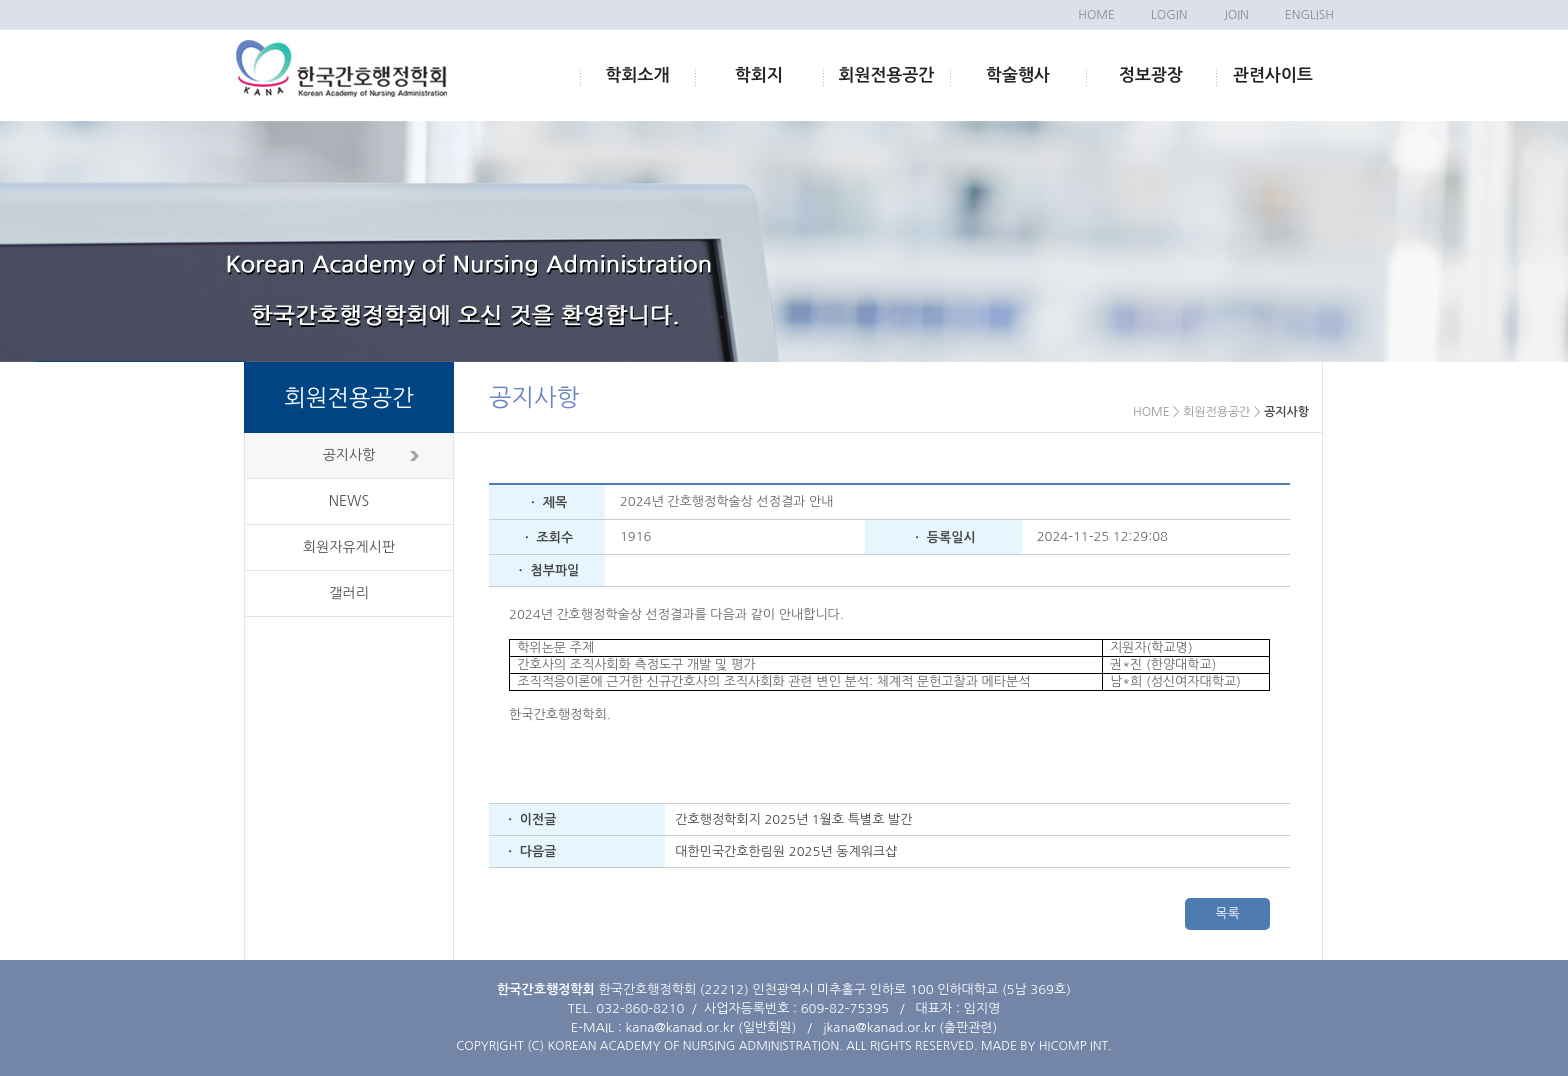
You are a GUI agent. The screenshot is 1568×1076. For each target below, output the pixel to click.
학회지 (759, 75)
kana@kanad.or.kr (680, 1027)
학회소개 (638, 75)
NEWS (349, 501)
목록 (1227, 913)
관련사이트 (1273, 75)
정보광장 (1151, 75)
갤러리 (348, 593)
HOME (1096, 15)
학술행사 (1018, 75)
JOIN (1235, 15)
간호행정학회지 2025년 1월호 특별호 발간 (793, 819)
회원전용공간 (887, 75)
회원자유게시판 (349, 547)
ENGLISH (1309, 15)
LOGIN (1169, 15)
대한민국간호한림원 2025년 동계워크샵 (786, 851)
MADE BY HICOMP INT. (1046, 1046)
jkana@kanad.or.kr (879, 1027)
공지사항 (349, 455)
